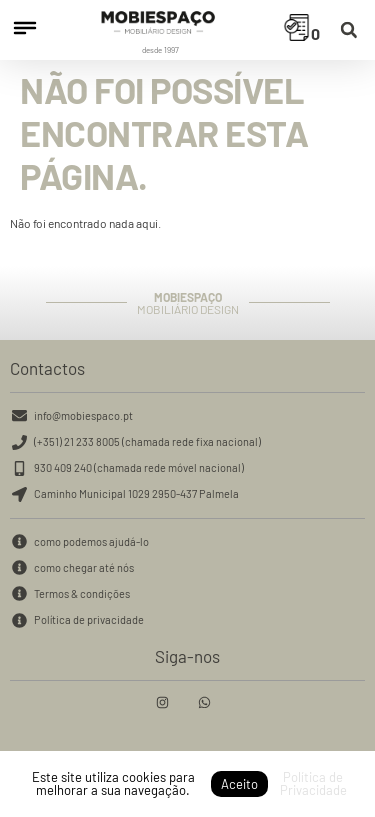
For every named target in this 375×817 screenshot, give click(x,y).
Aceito (239, 784)
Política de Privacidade (313, 783)
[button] (348, 30)
